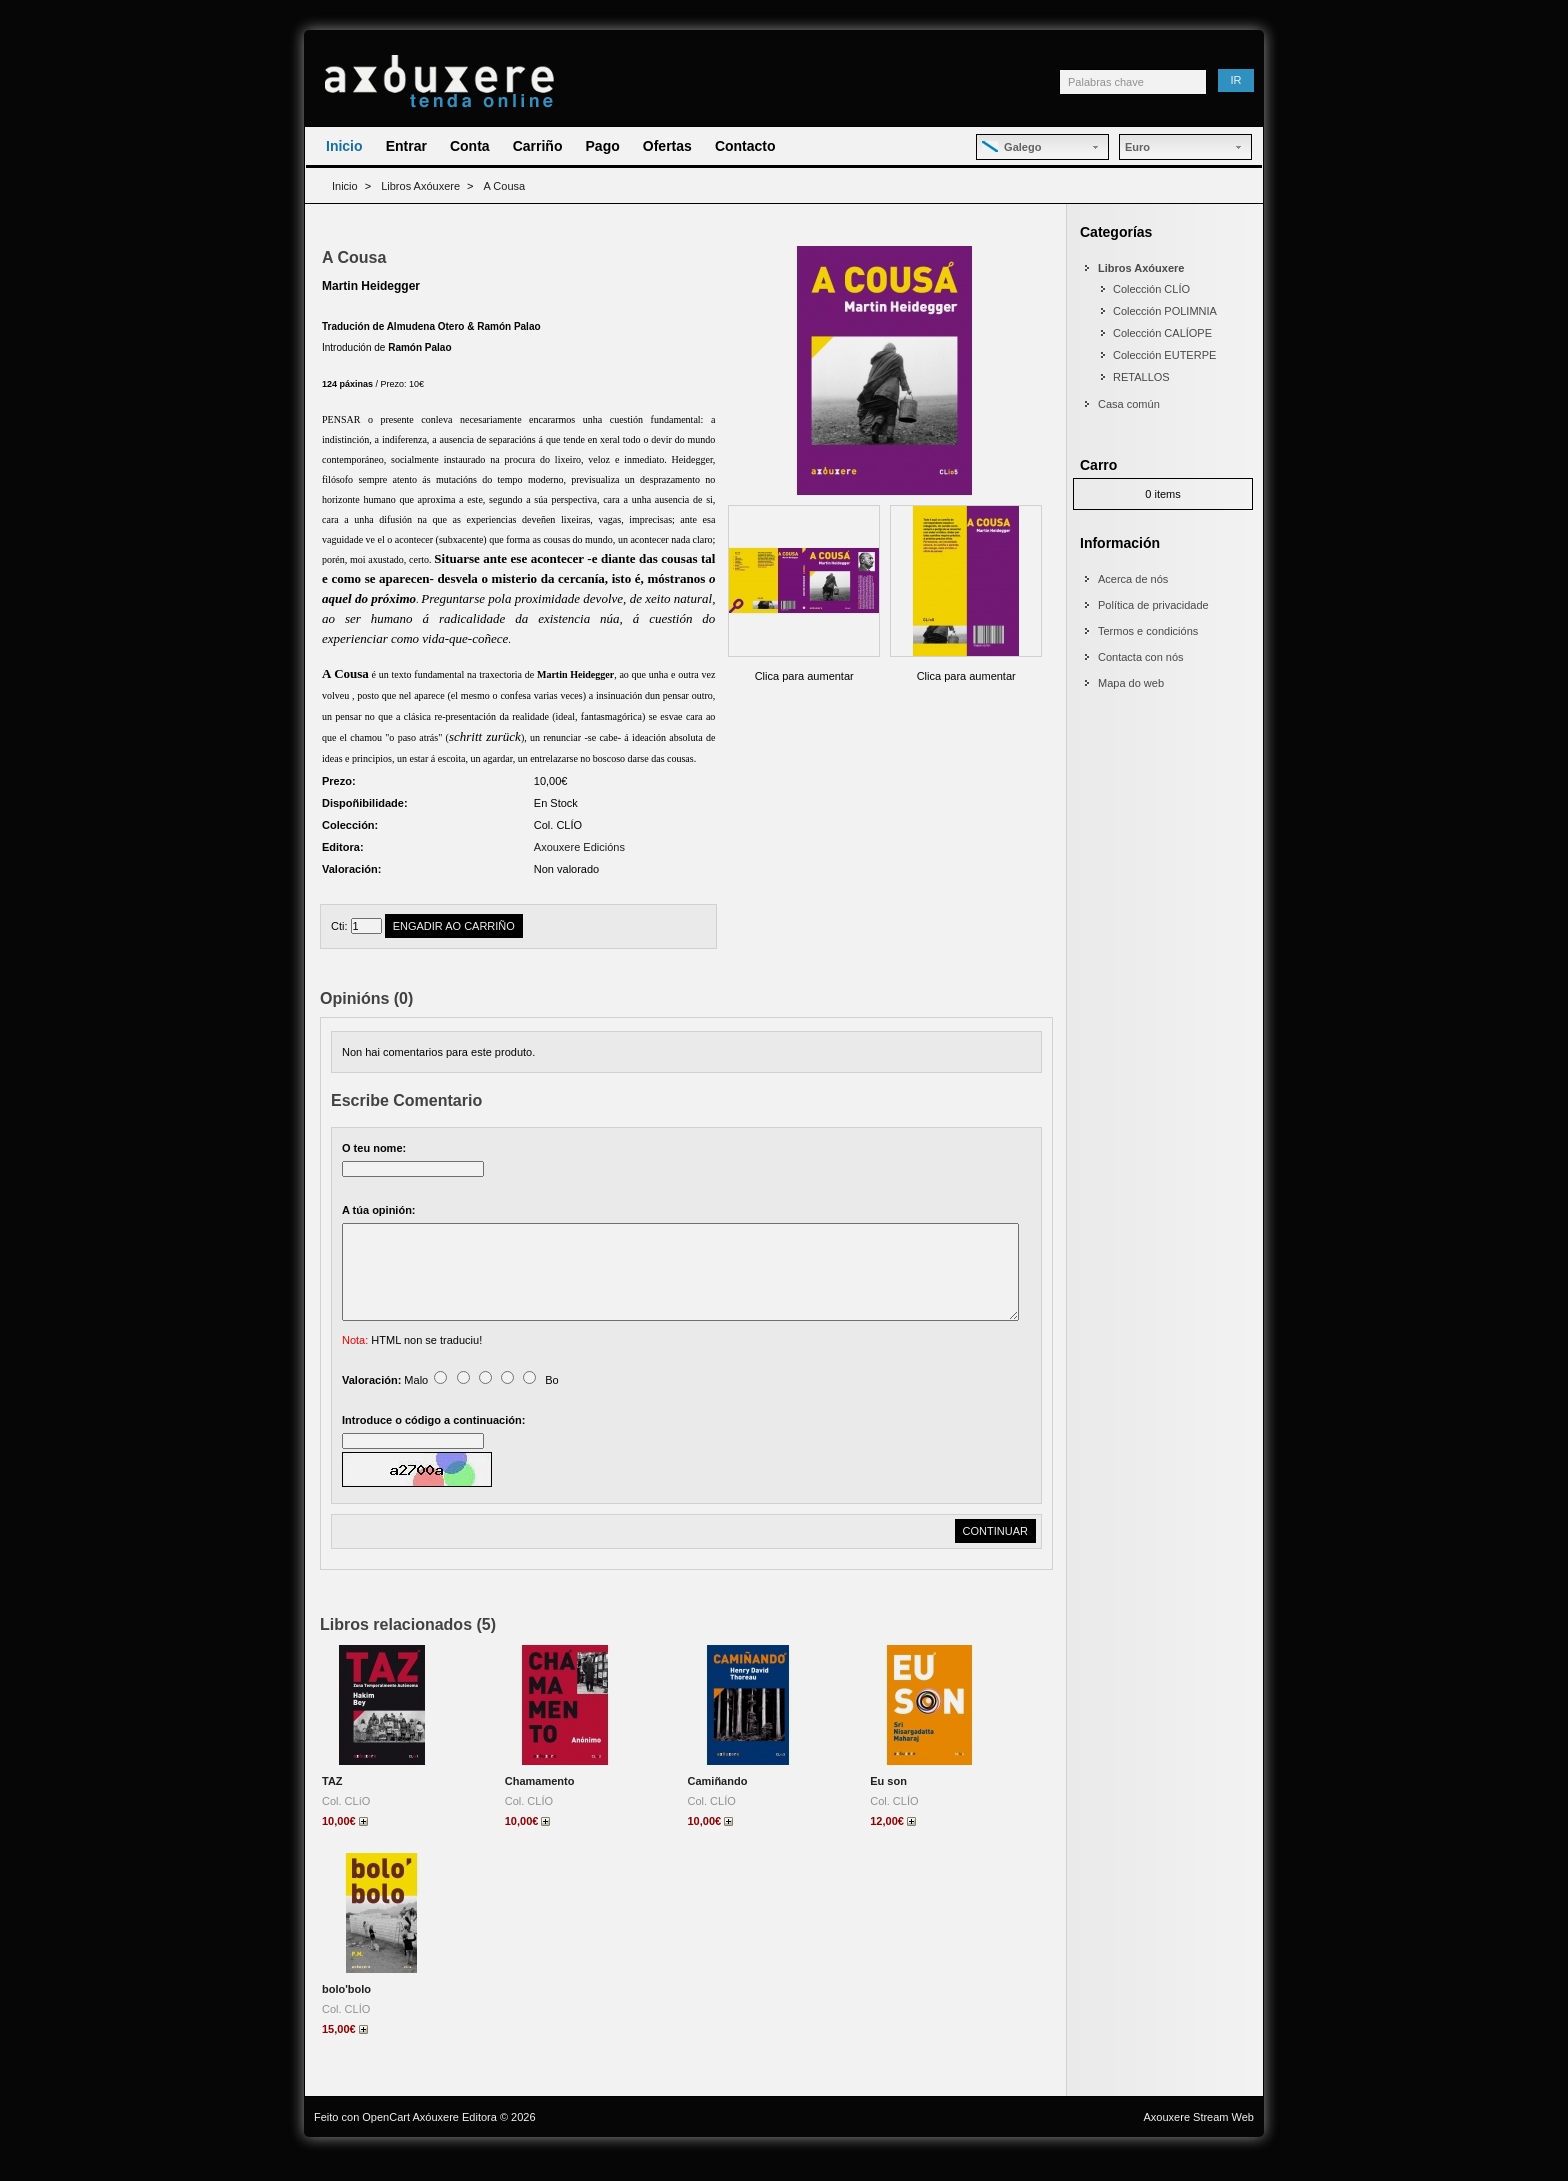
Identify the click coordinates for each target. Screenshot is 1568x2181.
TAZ (332, 1805)
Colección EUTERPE (1164, 355)
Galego (1011, 147)
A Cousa (505, 186)
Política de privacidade (1153, 605)
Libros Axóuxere (420, 186)
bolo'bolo (346, 2013)
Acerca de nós (1133, 579)
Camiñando (718, 1805)
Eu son (888, 1805)
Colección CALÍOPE (1162, 333)
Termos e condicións (1148, 631)
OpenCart (386, 2141)
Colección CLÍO (1151, 289)
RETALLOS (1141, 377)
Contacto (745, 146)
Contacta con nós (1141, 657)
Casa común (1129, 404)
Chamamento (540, 1805)
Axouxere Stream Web (1199, 2141)
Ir (1236, 80)
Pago (603, 146)
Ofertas (667, 146)
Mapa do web (1131, 683)
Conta (470, 146)
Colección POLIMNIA (1165, 311)
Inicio (344, 146)
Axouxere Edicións (579, 847)
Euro (1137, 147)
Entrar (406, 146)
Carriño (538, 146)
